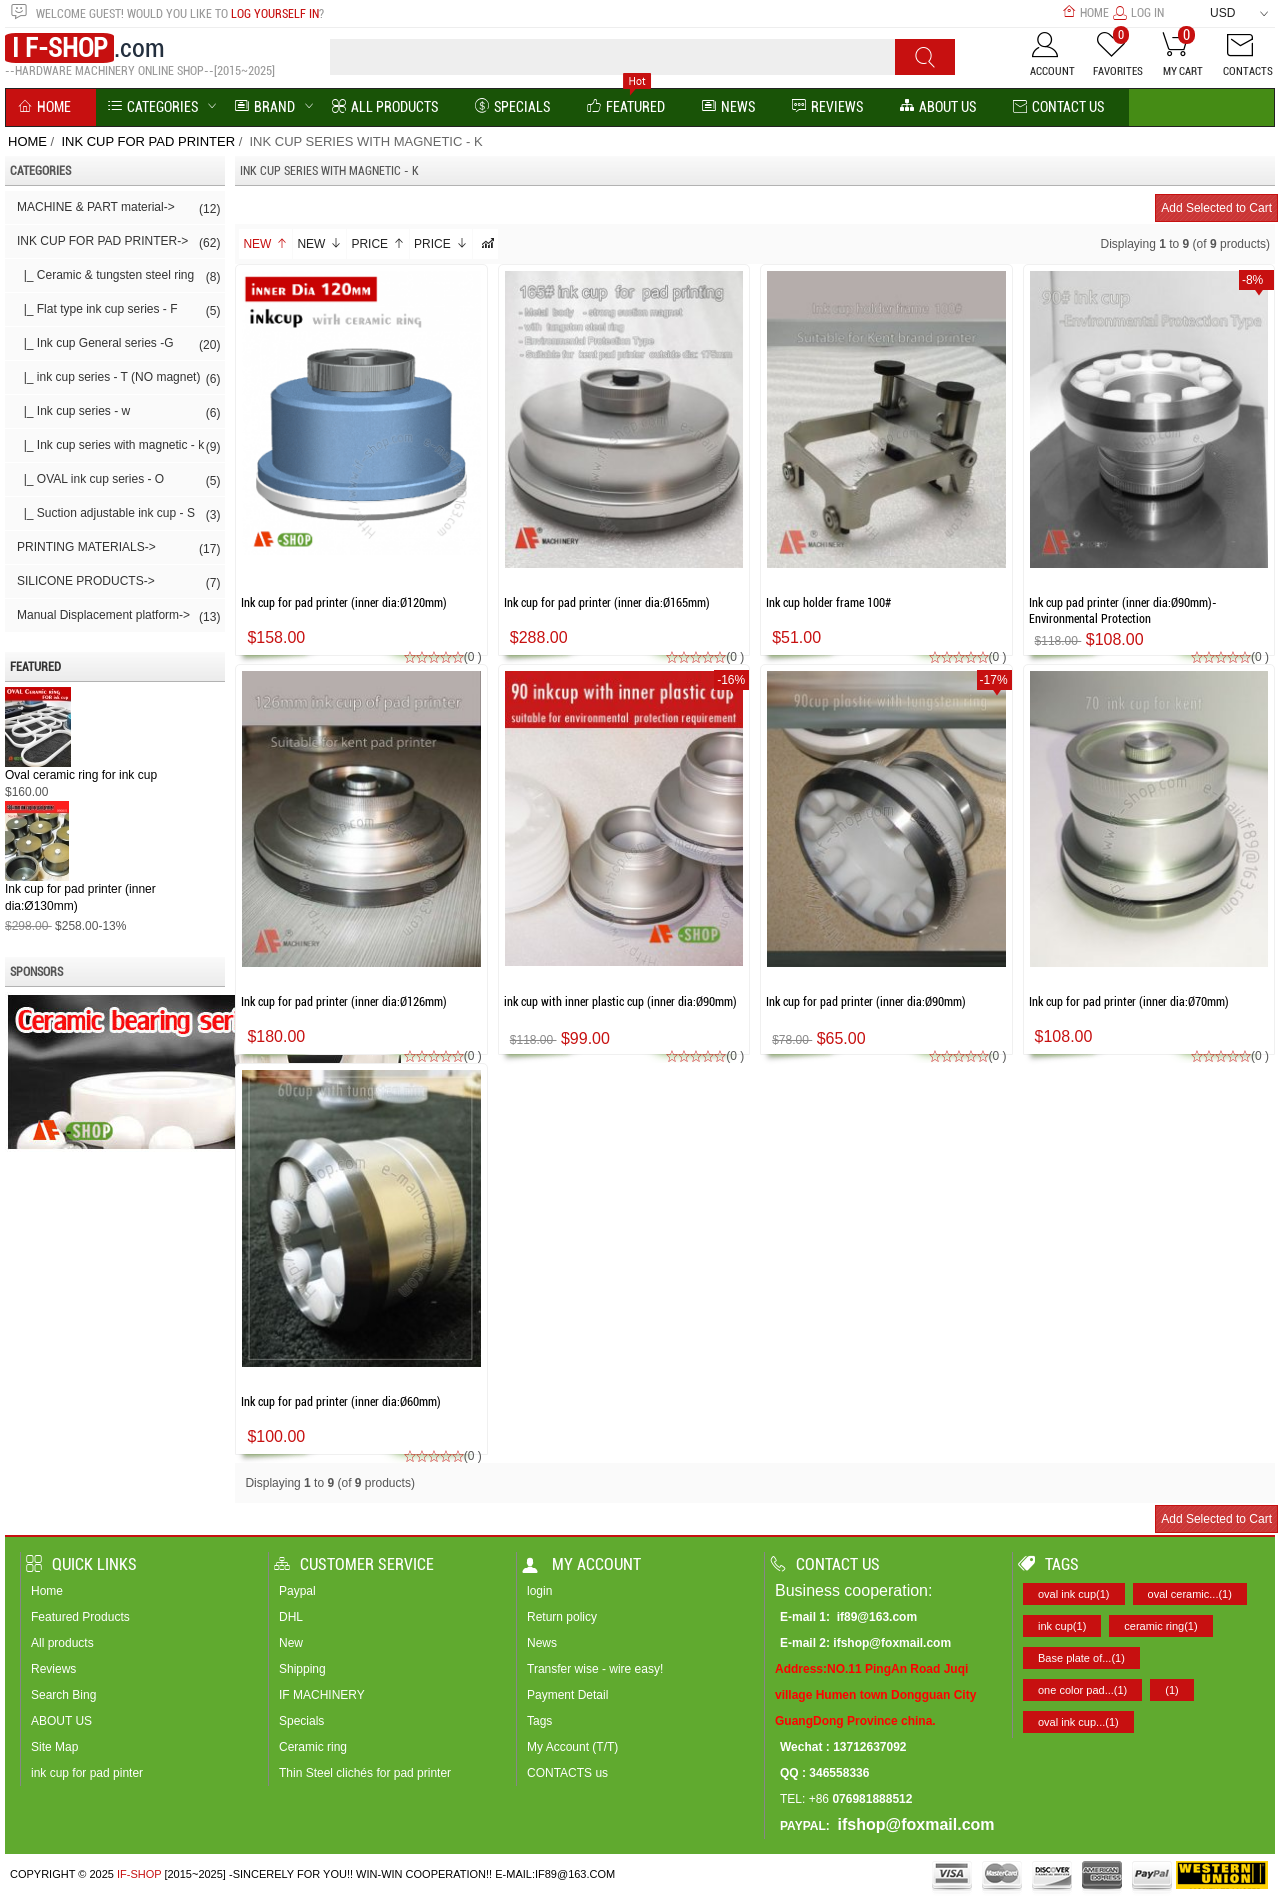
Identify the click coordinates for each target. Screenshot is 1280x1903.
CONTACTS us (567, 1773)
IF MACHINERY (322, 1695)
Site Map (54, 1747)
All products (62, 1643)
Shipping (302, 1669)
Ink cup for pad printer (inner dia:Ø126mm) (344, 1002)
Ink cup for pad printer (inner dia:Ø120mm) (344, 603)
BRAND (265, 107)
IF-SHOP (139, 1874)
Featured (626, 107)
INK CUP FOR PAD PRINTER (148, 141)
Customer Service (354, 1564)
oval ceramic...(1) (1190, 1594)
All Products (385, 107)
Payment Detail (567, 1695)
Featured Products (80, 1617)
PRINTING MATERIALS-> (118, 549)
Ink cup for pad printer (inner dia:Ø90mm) (866, 1002)
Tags (539, 1721)
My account (581, 1564)
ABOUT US (61, 1721)
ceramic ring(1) (1160, 1626)
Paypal (297, 1591)
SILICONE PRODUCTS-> (118, 583)
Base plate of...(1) (1081, 1658)
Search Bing (63, 1695)
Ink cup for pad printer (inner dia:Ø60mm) (341, 1402)
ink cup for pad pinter (87, 1773)
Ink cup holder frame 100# (828, 603)
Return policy (562, 1617)
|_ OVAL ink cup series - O (118, 481)
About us (938, 107)
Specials (512, 107)
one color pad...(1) (1082, 1690)
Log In (1138, 13)
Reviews (53, 1669)
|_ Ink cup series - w (118, 413)
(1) (1171, 1690)
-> (118, 243)
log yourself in (275, 14)
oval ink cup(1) (1074, 1594)
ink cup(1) (1062, 1626)
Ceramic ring (313, 1747)
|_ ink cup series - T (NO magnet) (118, 379)
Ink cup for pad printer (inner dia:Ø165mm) (607, 603)
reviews (827, 107)
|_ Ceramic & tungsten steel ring (118, 277)
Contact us (825, 1564)
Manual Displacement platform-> (118, 617)
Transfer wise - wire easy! (595, 1669)
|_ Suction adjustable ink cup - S (118, 515)
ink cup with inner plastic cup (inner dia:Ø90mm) (620, 1002)
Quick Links (81, 1564)
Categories (153, 107)
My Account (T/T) (572, 1747)
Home (1085, 13)
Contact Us (1058, 107)
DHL (291, 1617)
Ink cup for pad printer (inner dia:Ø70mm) (1129, 1002)
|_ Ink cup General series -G (118, 345)
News (728, 107)
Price (378, 244)
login (539, 1591)
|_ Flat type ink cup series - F (118, 311)
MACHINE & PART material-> (118, 209)
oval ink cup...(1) (1078, 1722)
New (265, 244)
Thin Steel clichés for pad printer (365, 1773)
